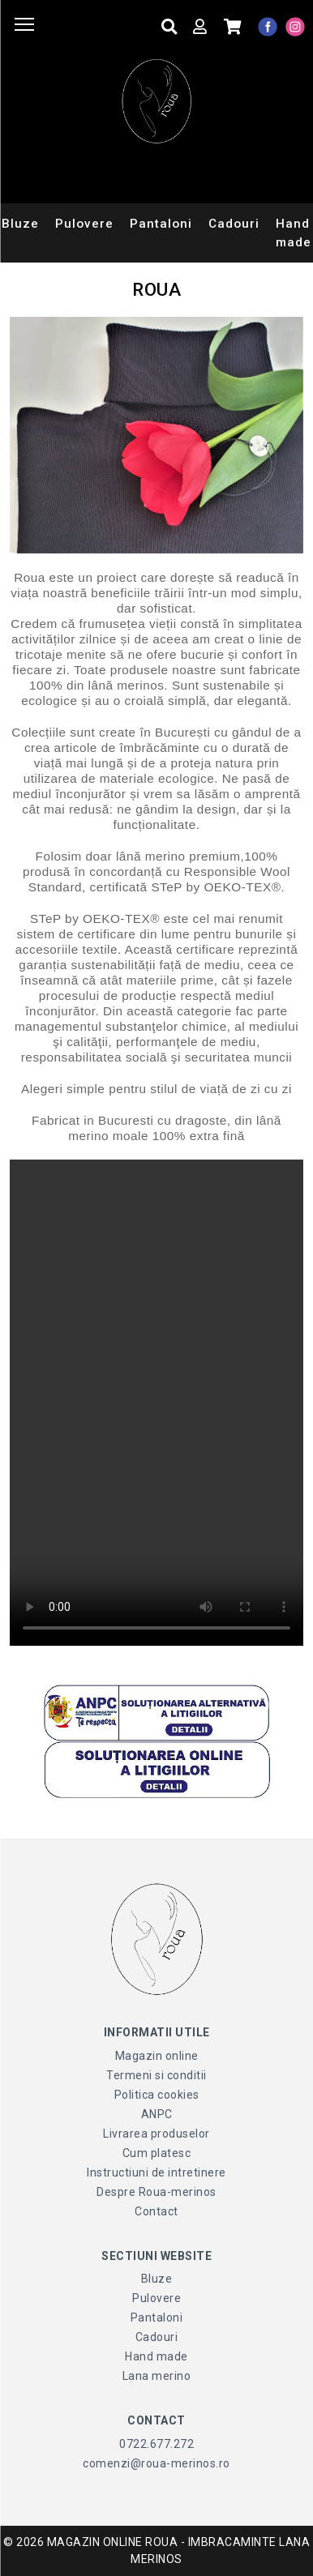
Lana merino (156, 2375)
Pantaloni (161, 223)
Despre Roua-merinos (156, 2191)
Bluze (157, 2278)
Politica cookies (156, 2094)
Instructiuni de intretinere (156, 2172)
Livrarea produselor (156, 2133)
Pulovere (84, 223)
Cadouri (233, 223)
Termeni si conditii (156, 2075)
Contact (156, 2211)
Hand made (156, 2356)
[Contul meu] (200, 27)
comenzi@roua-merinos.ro (156, 2463)
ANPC (157, 2114)
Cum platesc (156, 2153)
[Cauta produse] (169, 27)
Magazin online (157, 2055)
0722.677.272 (156, 2443)
